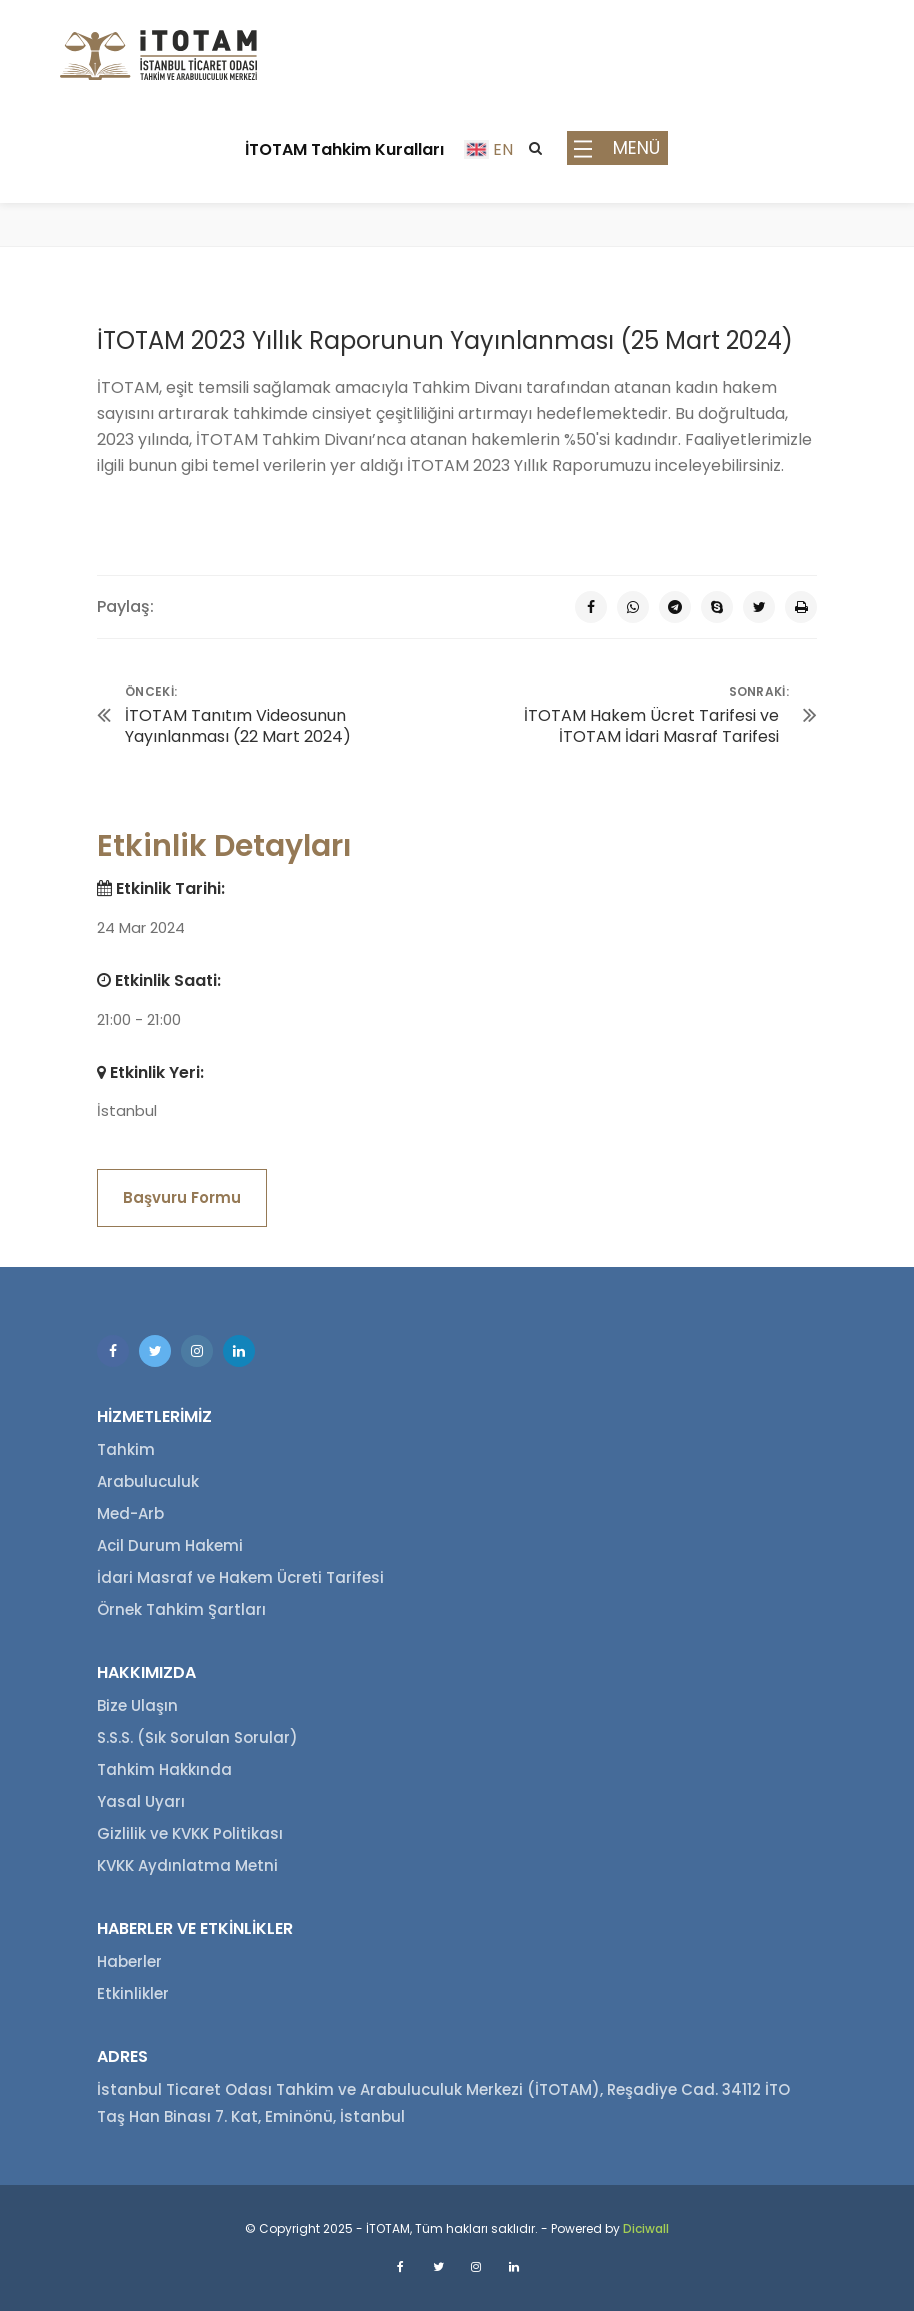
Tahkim (126, 1449)
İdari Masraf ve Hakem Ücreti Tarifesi (240, 1577)
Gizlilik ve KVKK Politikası (190, 1833)
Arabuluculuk (148, 1481)
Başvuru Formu (182, 1197)
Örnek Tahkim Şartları (181, 1609)
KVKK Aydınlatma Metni (187, 1865)
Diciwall (646, 2228)
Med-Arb (130, 1513)
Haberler (129, 1961)
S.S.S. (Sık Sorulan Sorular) (197, 1737)
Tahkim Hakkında (164, 1769)
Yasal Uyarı (141, 1801)
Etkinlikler (133, 1993)
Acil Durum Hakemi (170, 1545)
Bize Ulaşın (137, 1705)
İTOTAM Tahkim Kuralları (344, 149)
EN (503, 149)
